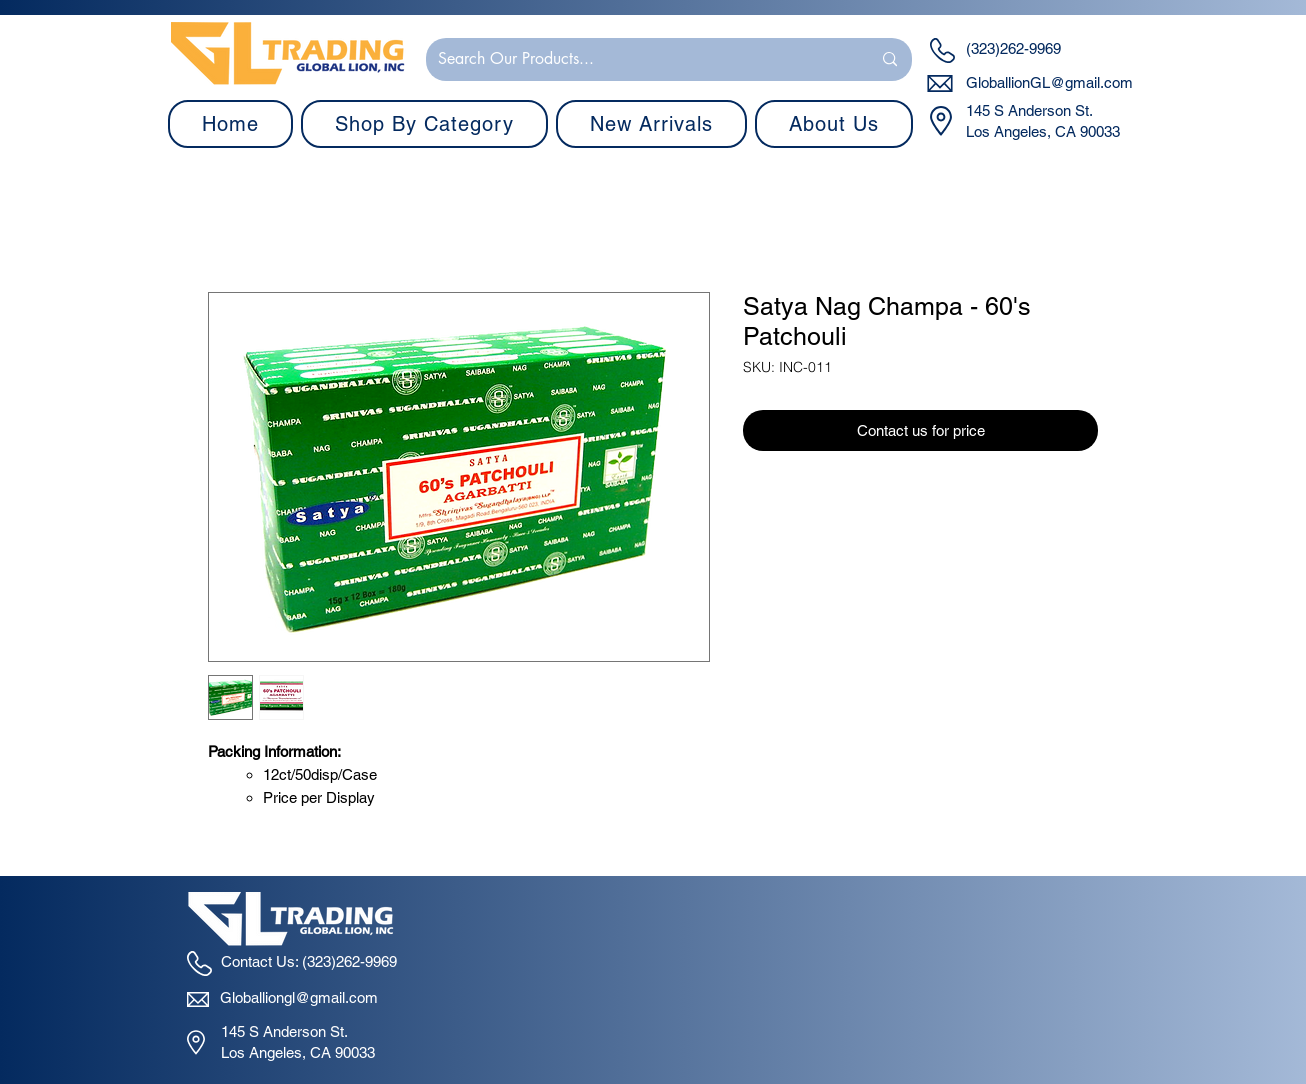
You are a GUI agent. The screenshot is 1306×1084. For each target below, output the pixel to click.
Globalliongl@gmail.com (299, 997)
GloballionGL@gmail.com (1049, 82)
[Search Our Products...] (639, 59)
